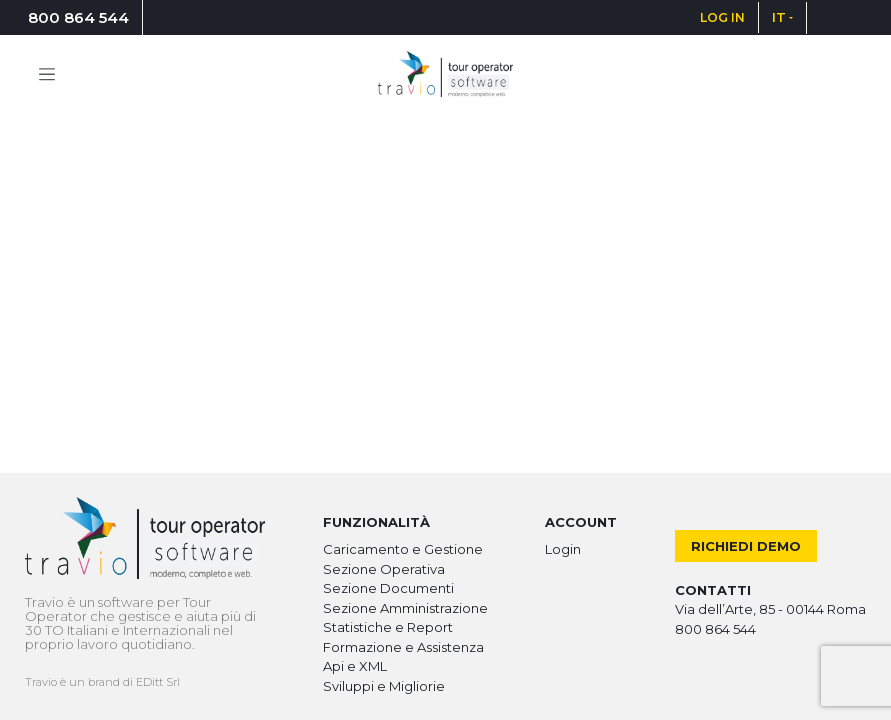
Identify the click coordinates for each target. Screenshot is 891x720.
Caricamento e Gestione (403, 549)
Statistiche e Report (388, 627)
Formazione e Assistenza (403, 647)
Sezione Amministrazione (405, 608)
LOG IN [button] (722, 17)
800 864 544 (78, 17)
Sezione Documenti (388, 588)
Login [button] (563, 549)
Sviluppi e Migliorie (384, 686)
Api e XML (355, 666)
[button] (782, 17)
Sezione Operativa (384, 569)
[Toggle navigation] (47, 74)
